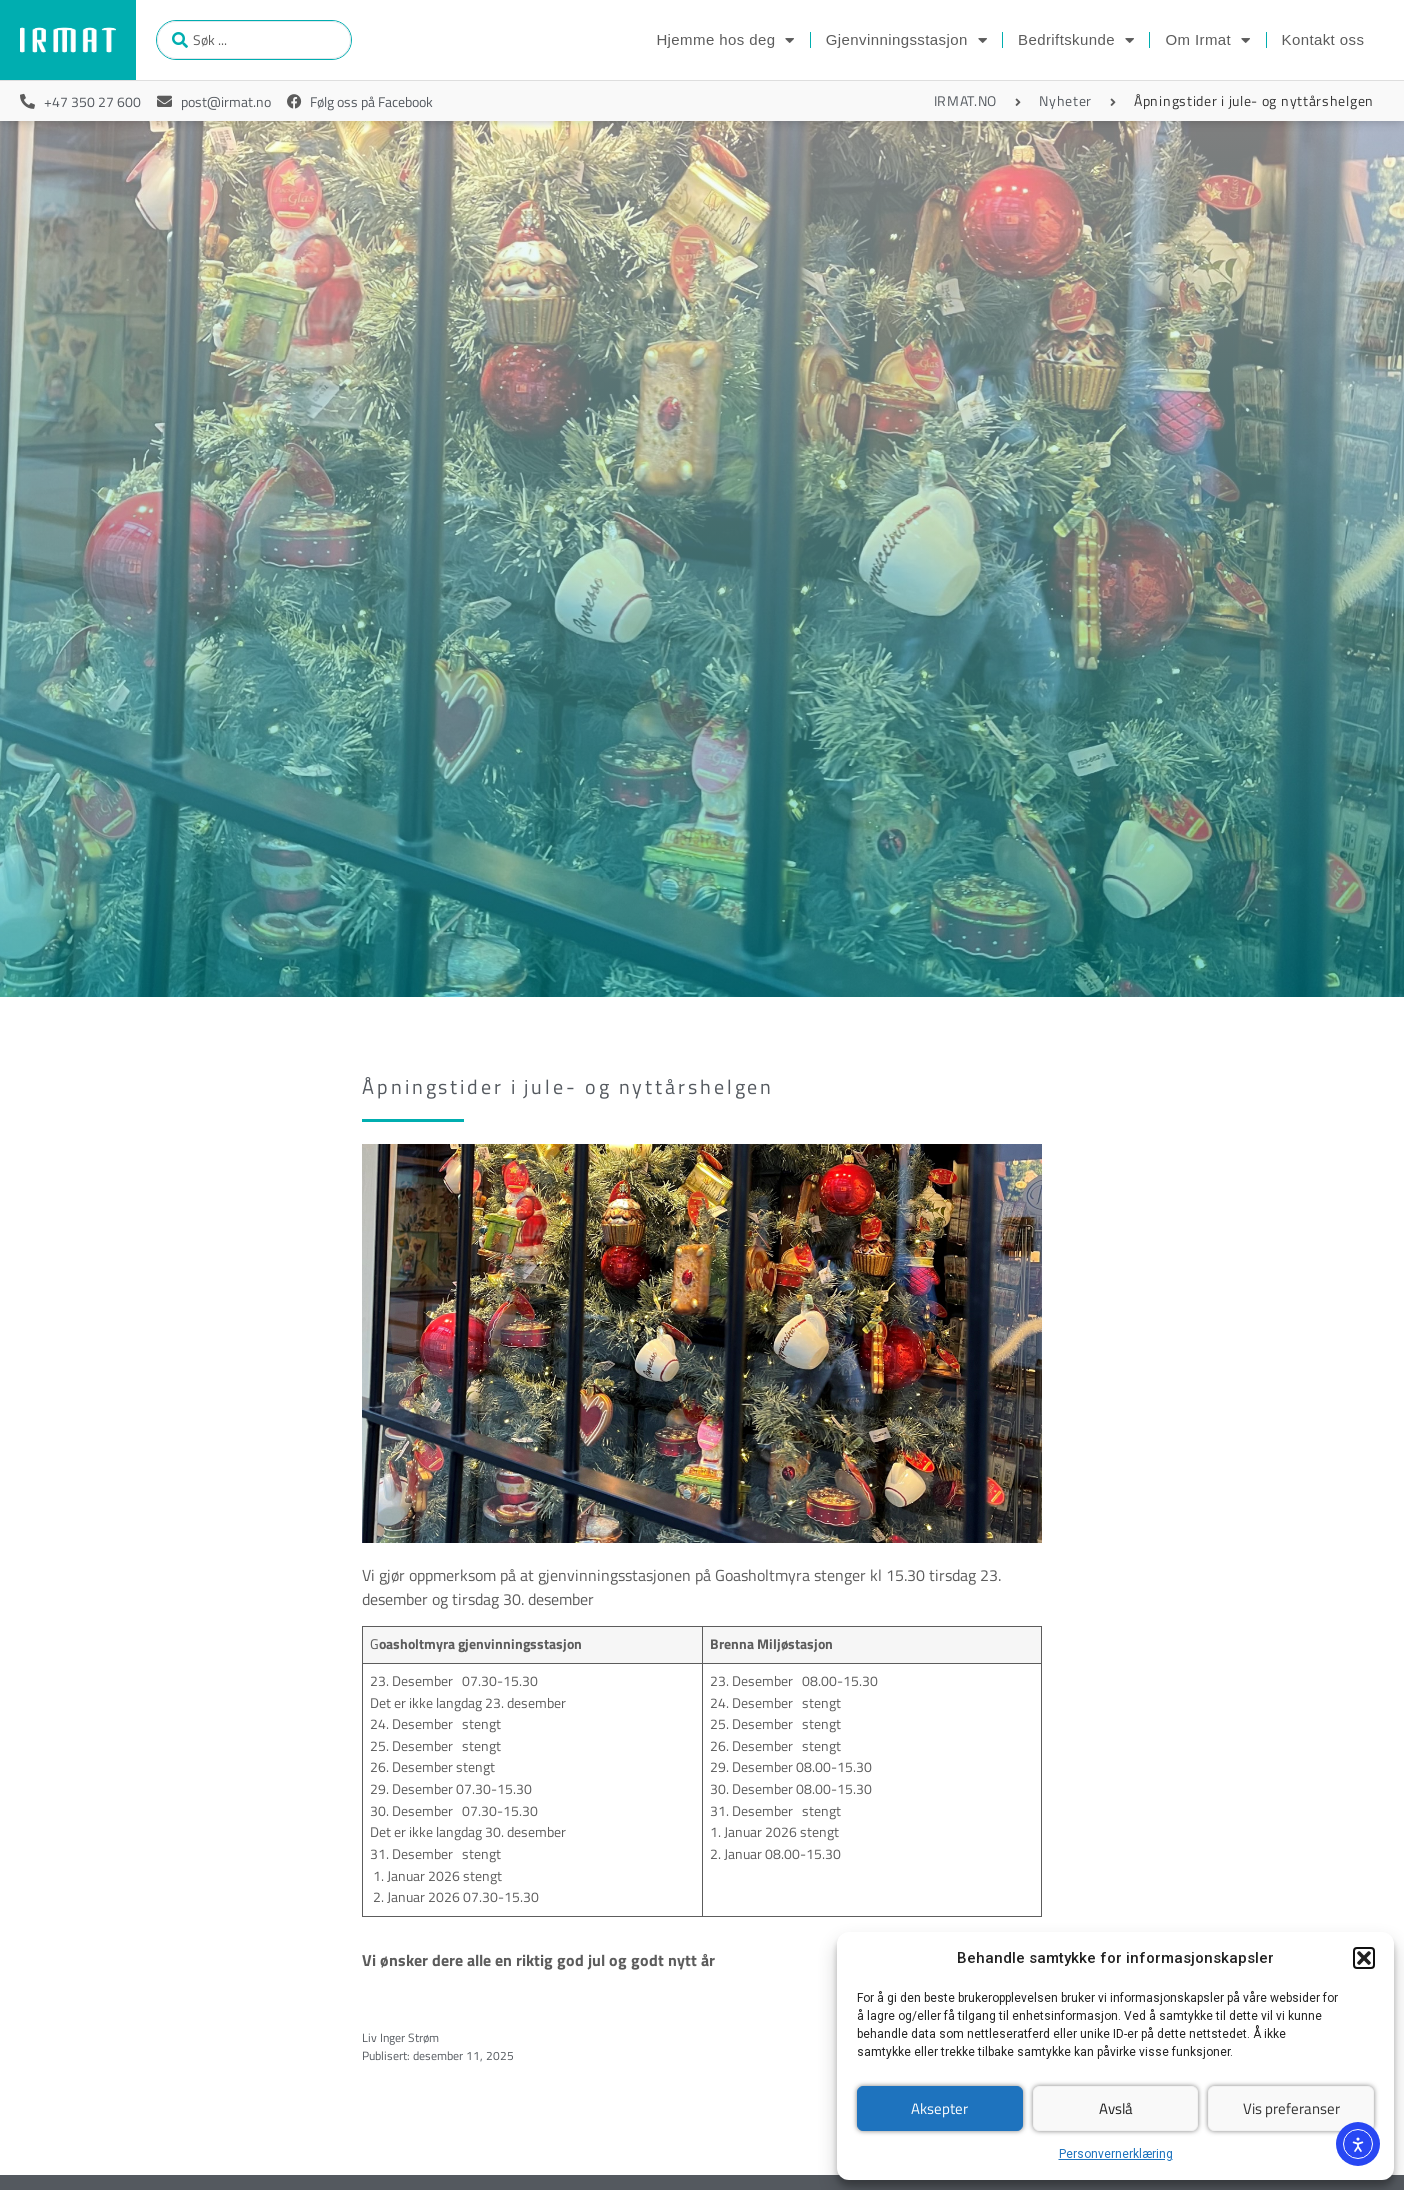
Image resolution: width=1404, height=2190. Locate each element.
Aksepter (939, 2108)
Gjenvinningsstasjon (906, 40)
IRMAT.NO (966, 100)
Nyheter (1065, 100)
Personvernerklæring (1116, 2154)
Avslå (1116, 2108)
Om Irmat (1207, 40)
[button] (1364, 1958)
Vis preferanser (1291, 2108)
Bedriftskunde (1076, 40)
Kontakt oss (1323, 39)
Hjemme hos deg (725, 40)
